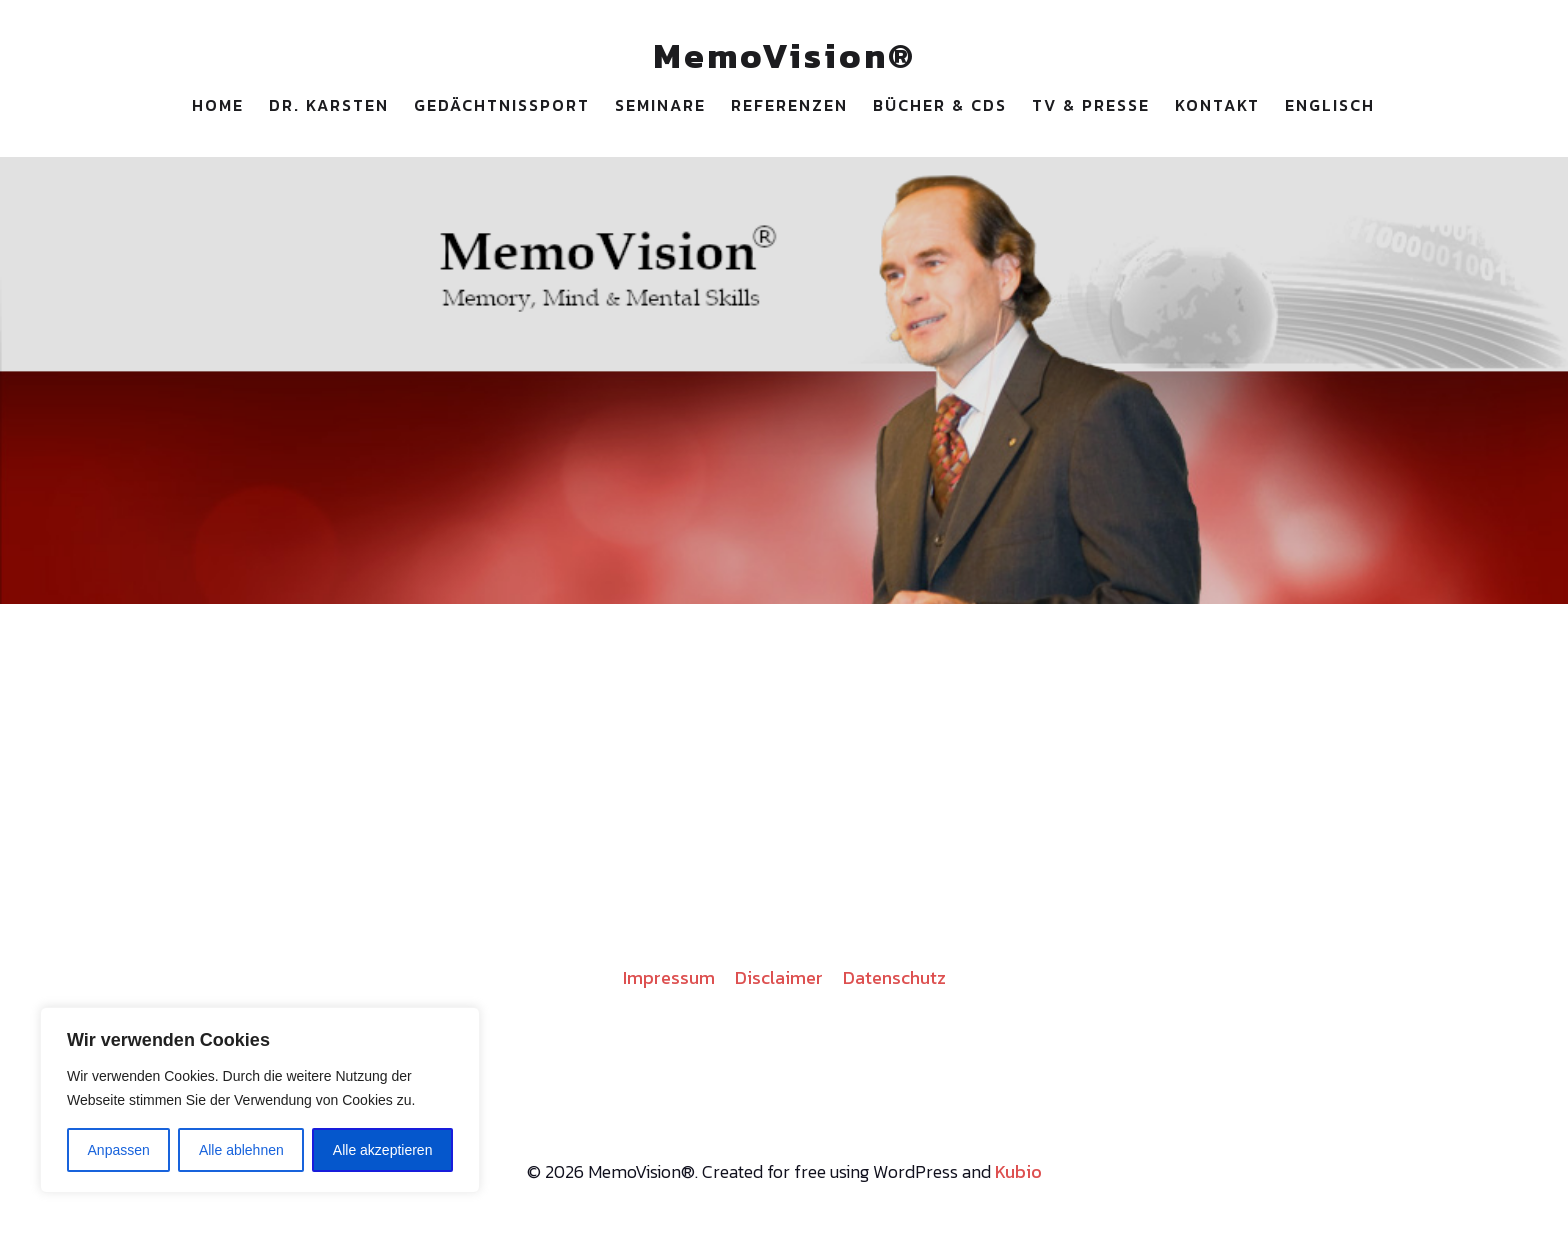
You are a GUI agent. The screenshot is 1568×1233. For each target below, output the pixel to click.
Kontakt (1217, 105)
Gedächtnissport (502, 105)
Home (218, 105)
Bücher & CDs (940, 105)
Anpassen (119, 1150)
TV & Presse (1091, 105)
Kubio (1018, 1171)
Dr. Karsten (329, 105)
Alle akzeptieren (383, 1150)
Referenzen (789, 105)
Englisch (1330, 105)
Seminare (660, 105)
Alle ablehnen (241, 1150)
